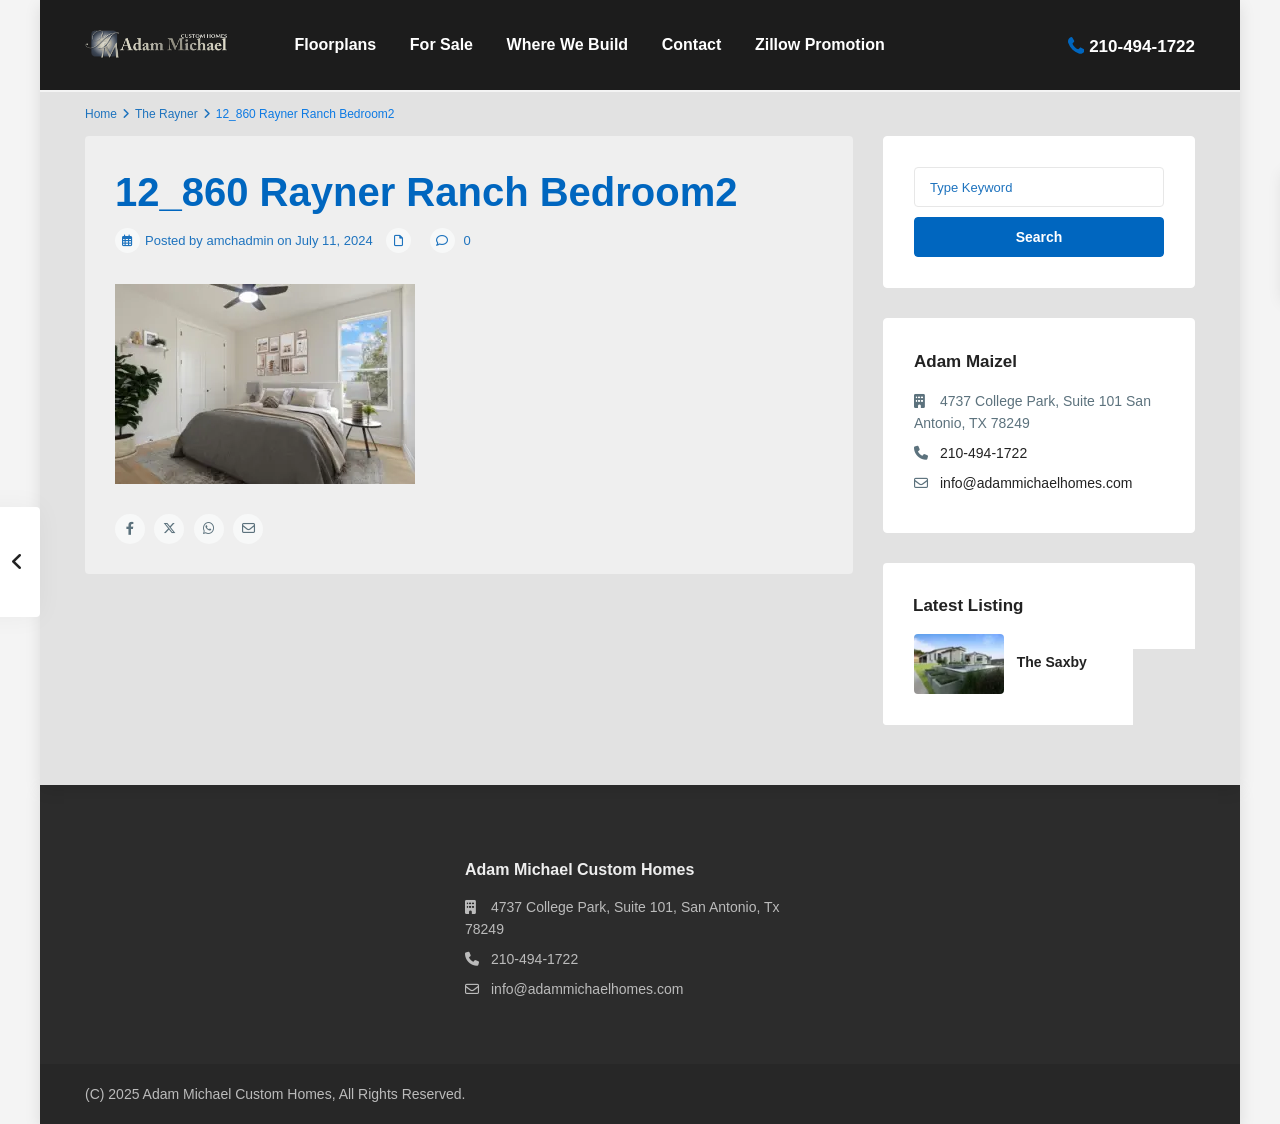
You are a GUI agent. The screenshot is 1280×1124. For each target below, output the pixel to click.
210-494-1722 (1142, 45)
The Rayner (166, 114)
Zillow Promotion (820, 44)
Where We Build (568, 44)
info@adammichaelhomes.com (1036, 483)
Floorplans (335, 44)
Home (101, 114)
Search (1039, 237)
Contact (692, 44)
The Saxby (1052, 662)
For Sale (441, 44)
